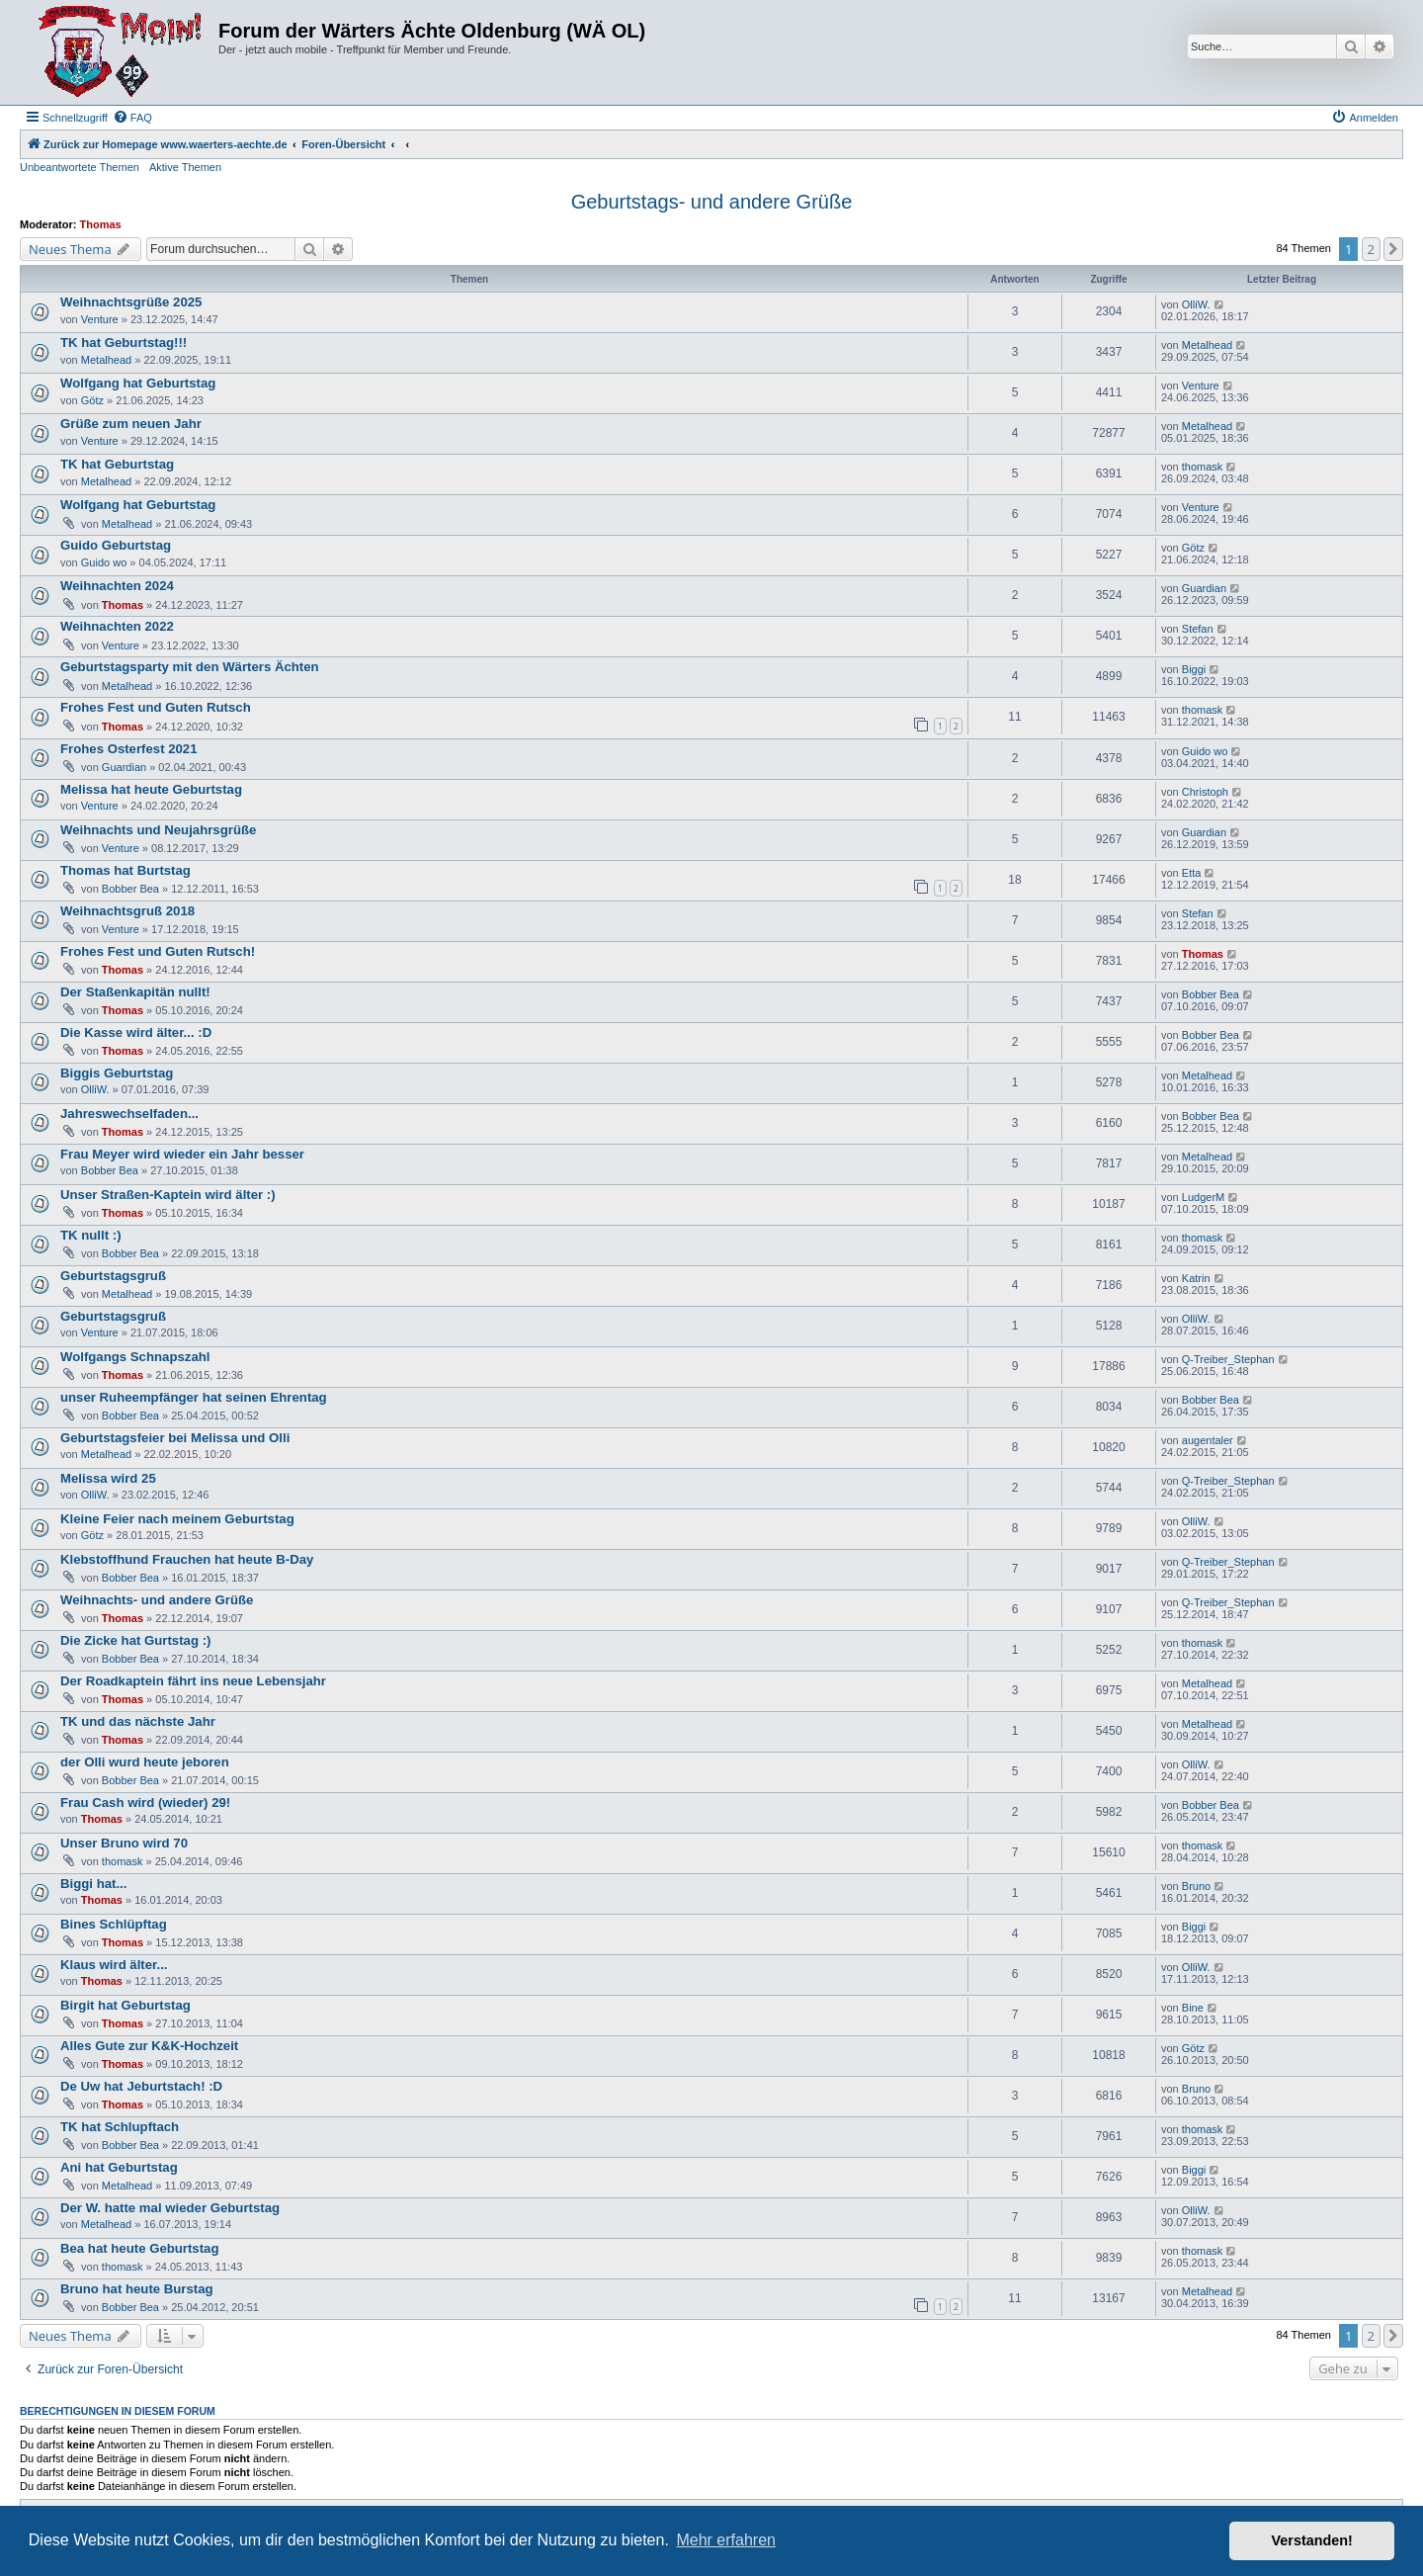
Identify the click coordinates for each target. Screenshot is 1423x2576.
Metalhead (106, 360)
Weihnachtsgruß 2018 (127, 910)
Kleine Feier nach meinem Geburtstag (177, 1518)
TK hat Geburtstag (117, 464)
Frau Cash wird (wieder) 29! (145, 1802)
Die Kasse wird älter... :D (135, 1032)
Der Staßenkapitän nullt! (135, 992)
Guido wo (103, 562)
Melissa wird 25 (108, 1478)
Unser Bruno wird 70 (124, 1843)
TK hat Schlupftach (119, 2126)
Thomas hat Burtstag (125, 870)
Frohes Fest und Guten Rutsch (155, 707)
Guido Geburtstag (115, 545)
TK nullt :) (91, 1235)
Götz (92, 400)
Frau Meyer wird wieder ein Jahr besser (182, 1154)
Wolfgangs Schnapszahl (134, 1356)
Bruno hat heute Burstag (136, 2288)
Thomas (101, 224)
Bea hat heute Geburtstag (139, 2248)
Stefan (1198, 629)
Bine (1193, 2008)
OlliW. (1196, 304)
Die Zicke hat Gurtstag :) (135, 1640)
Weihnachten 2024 (117, 585)
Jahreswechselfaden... (129, 1113)
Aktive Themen (185, 167)
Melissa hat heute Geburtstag (151, 789)
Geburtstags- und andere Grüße (712, 202)
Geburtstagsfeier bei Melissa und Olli (175, 1437)
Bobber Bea (130, 889)
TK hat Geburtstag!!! (123, 342)
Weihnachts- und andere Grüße (156, 1599)
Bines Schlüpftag (113, 1924)
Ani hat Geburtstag (119, 2167)
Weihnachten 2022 (117, 626)
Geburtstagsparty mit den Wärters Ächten (189, 666)
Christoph (1205, 792)
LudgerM (1203, 1197)
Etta (1192, 873)
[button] (1393, 249)
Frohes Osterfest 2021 (129, 748)
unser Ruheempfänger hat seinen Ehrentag (193, 1397)
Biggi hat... (93, 1883)
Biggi (1194, 669)
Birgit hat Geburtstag (125, 2005)
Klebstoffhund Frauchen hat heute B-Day (186, 1559)
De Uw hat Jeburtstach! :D (141, 2086)
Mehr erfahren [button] (726, 2540)
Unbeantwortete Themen (79, 167)
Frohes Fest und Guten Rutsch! (157, 951)
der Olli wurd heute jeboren (144, 1762)
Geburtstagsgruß (113, 1275)
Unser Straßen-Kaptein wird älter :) (168, 1194)
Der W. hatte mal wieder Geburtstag (170, 2207)
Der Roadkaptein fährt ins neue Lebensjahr (193, 1681)
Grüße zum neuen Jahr (131, 423)
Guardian (1204, 588)
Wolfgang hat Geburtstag (137, 383)
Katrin (1196, 1278)
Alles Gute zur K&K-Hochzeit (149, 2045)
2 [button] (1371, 249)
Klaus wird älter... (113, 1964)
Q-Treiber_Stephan (1228, 1359)
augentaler (1207, 1440)
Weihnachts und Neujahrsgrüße (158, 829)
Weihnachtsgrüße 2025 (131, 302)
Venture (100, 319)
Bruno (1196, 1886)
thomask (1202, 466)
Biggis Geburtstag (116, 1073)
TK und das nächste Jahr (137, 1721)
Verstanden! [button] (1312, 2540)
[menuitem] (132, 117)
